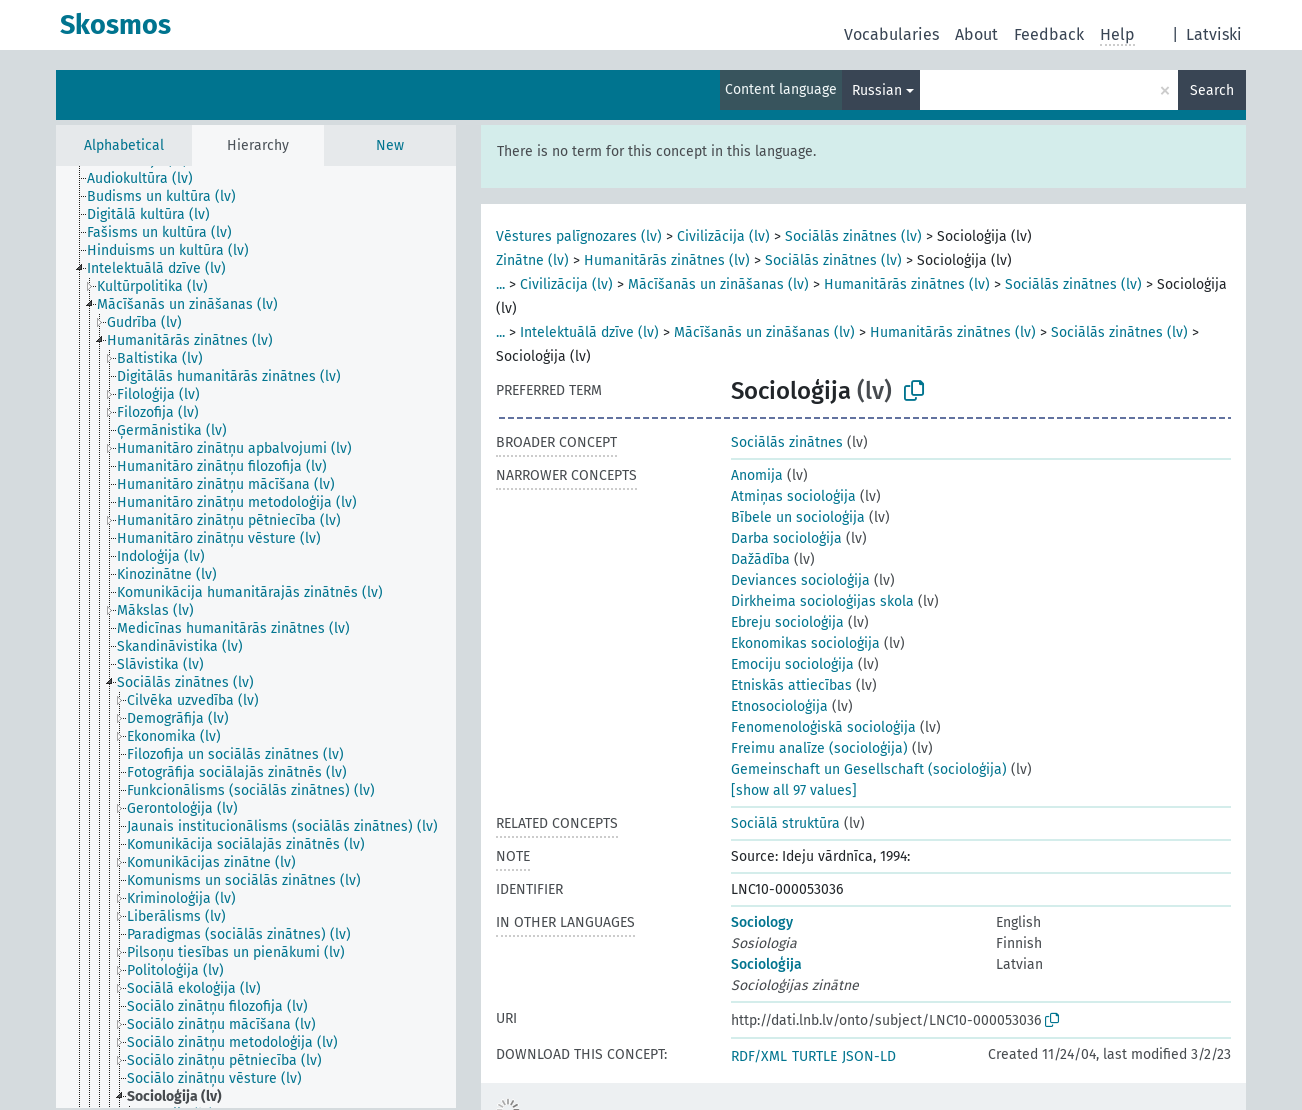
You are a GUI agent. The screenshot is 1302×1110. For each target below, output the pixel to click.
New (390, 145)
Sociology (762, 922)
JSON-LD (869, 1056)
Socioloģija (766, 964)
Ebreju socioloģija (787, 622)
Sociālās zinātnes (787, 442)
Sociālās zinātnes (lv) (853, 236)
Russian (877, 90)
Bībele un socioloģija (798, 517)
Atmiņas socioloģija (793, 496)
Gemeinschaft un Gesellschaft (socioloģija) (869, 769)
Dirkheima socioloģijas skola (822, 601)
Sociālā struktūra (785, 823)
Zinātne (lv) (532, 260)
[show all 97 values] (794, 790)
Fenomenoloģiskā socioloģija (823, 727)
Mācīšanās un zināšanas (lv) (718, 284)
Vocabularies (891, 34)
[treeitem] (148, 179)
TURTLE (814, 1056)
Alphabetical (124, 145)
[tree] (256, 637)
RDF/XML (759, 1056)
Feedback (1049, 34)
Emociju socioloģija (792, 664)
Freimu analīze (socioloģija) (819, 748)
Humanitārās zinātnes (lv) (667, 260)
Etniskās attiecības (791, 685)
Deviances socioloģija (800, 580)
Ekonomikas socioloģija (805, 643)
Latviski (1214, 34)
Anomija (757, 475)
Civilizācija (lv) (723, 236)
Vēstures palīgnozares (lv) (579, 236)
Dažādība (760, 559)
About (976, 34)
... (500, 284)
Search (1212, 90)
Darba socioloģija (786, 538)
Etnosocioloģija (779, 706)
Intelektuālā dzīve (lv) (589, 332)
